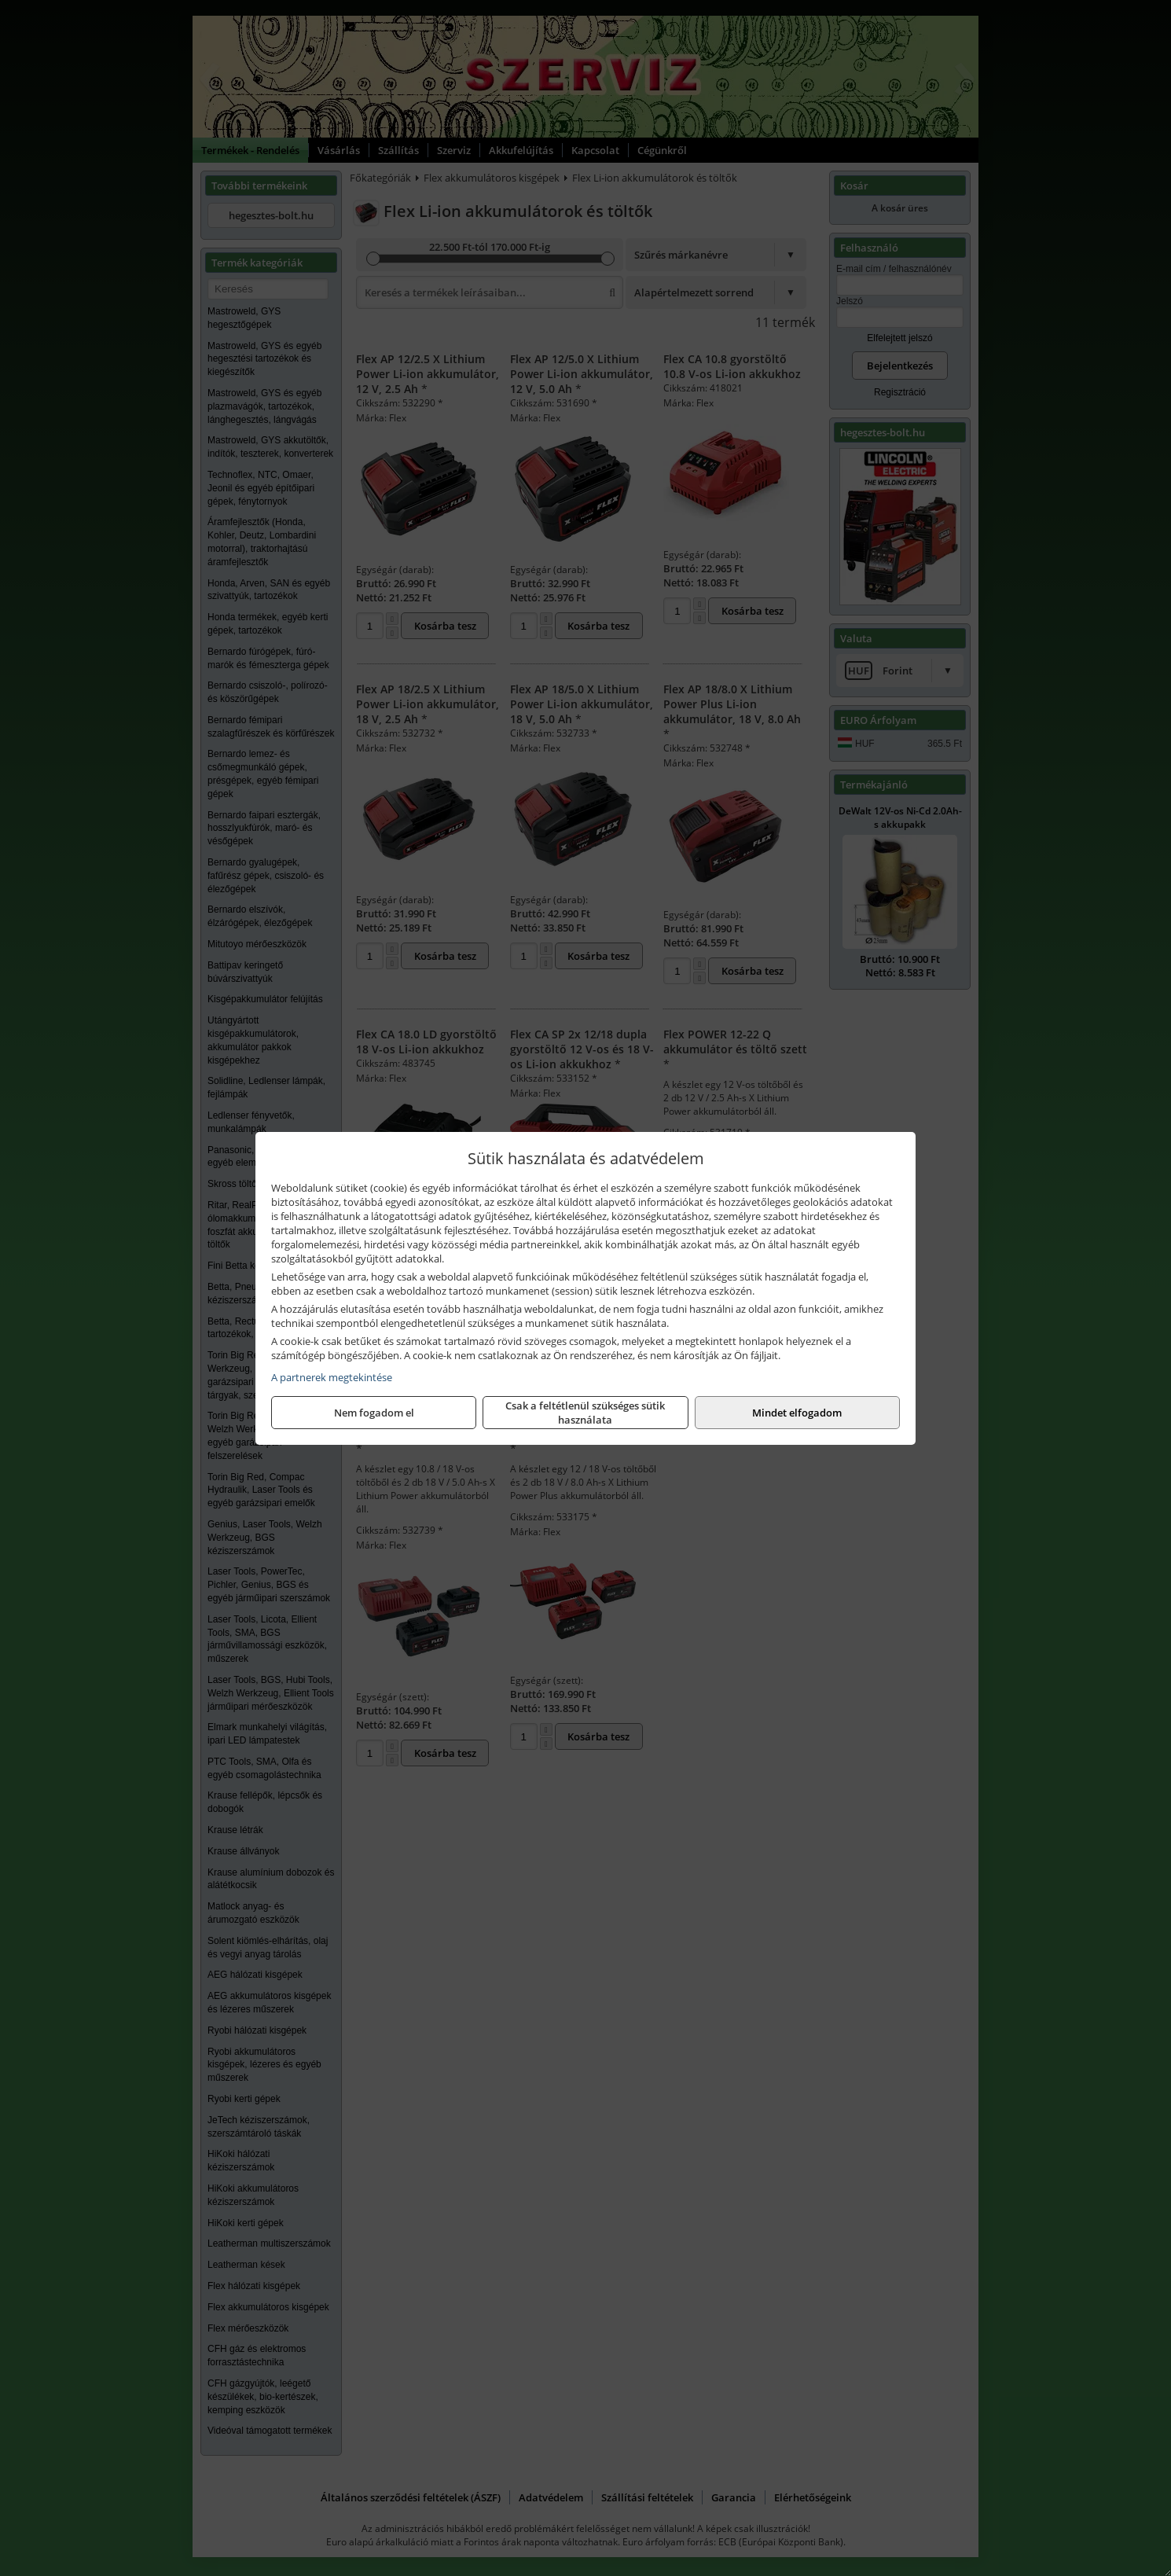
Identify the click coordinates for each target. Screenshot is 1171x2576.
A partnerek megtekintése (331, 1377)
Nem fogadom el (374, 1413)
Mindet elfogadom (797, 1413)
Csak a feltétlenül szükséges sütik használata (585, 1412)
